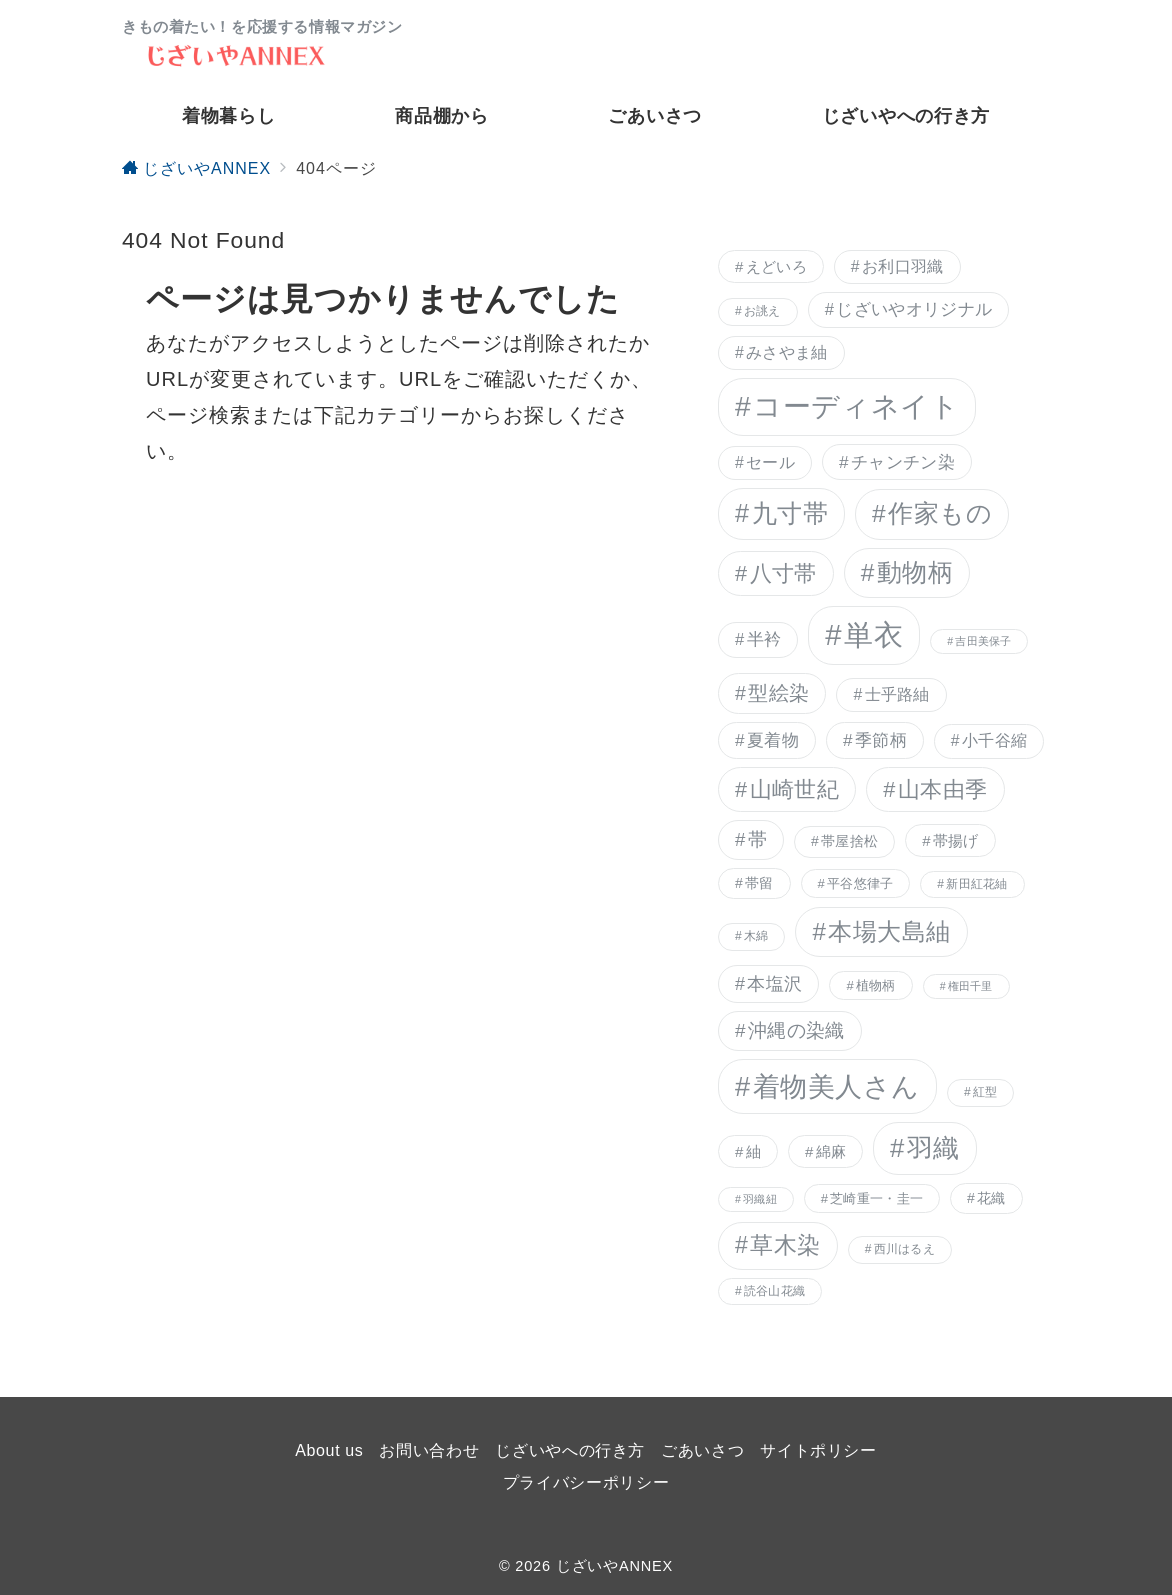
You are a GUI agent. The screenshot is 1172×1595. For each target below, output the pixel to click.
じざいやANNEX (614, 1566)
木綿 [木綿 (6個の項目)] (756, 936)
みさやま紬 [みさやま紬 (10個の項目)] (787, 352)
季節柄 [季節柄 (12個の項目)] (881, 740)
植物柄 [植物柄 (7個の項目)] (876, 985)
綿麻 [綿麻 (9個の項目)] (831, 1151)
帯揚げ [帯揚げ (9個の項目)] (956, 840)
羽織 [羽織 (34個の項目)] (933, 1148)
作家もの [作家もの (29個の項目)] (940, 513)
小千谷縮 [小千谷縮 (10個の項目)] (994, 740)
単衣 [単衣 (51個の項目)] (873, 634)
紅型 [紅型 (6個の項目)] (985, 1092)
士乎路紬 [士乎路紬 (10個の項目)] (897, 694)
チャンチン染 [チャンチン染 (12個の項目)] (903, 462)
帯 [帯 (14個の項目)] (757, 839)
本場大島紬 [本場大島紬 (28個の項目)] (889, 931)
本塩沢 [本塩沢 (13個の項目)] (774, 984)
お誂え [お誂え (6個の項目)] (762, 311)
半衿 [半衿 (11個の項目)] (764, 639)
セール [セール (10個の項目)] (770, 462)
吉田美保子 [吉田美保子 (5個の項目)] (983, 641)
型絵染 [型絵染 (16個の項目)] (778, 693)
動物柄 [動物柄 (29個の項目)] (915, 572)
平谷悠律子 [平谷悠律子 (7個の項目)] (860, 883)
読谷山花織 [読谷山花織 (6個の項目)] (774, 1291)
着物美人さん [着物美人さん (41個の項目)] (836, 1086)
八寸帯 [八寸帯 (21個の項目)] (783, 573)
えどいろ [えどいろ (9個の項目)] (776, 266)
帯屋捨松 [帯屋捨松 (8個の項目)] (849, 841)
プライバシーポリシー (586, 1482)
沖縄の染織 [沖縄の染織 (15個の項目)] (796, 1030)
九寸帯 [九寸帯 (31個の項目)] (790, 513)
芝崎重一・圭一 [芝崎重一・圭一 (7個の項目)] (876, 1198)
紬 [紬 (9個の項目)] (753, 1151)
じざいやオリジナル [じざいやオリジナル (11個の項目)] (914, 309)
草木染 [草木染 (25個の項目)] (785, 1245)
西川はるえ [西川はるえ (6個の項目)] (904, 1249)
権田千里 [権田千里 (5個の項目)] (970, 986)
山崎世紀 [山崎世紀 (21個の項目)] (795, 789)
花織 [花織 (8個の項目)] (991, 1198)
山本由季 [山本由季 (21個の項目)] (943, 789)
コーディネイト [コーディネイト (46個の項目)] (856, 406)
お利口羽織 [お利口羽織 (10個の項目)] (903, 266)
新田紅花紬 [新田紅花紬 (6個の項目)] (976, 884)
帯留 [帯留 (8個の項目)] (759, 883)
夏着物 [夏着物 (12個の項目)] (773, 740)
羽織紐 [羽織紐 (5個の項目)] (760, 1199)
